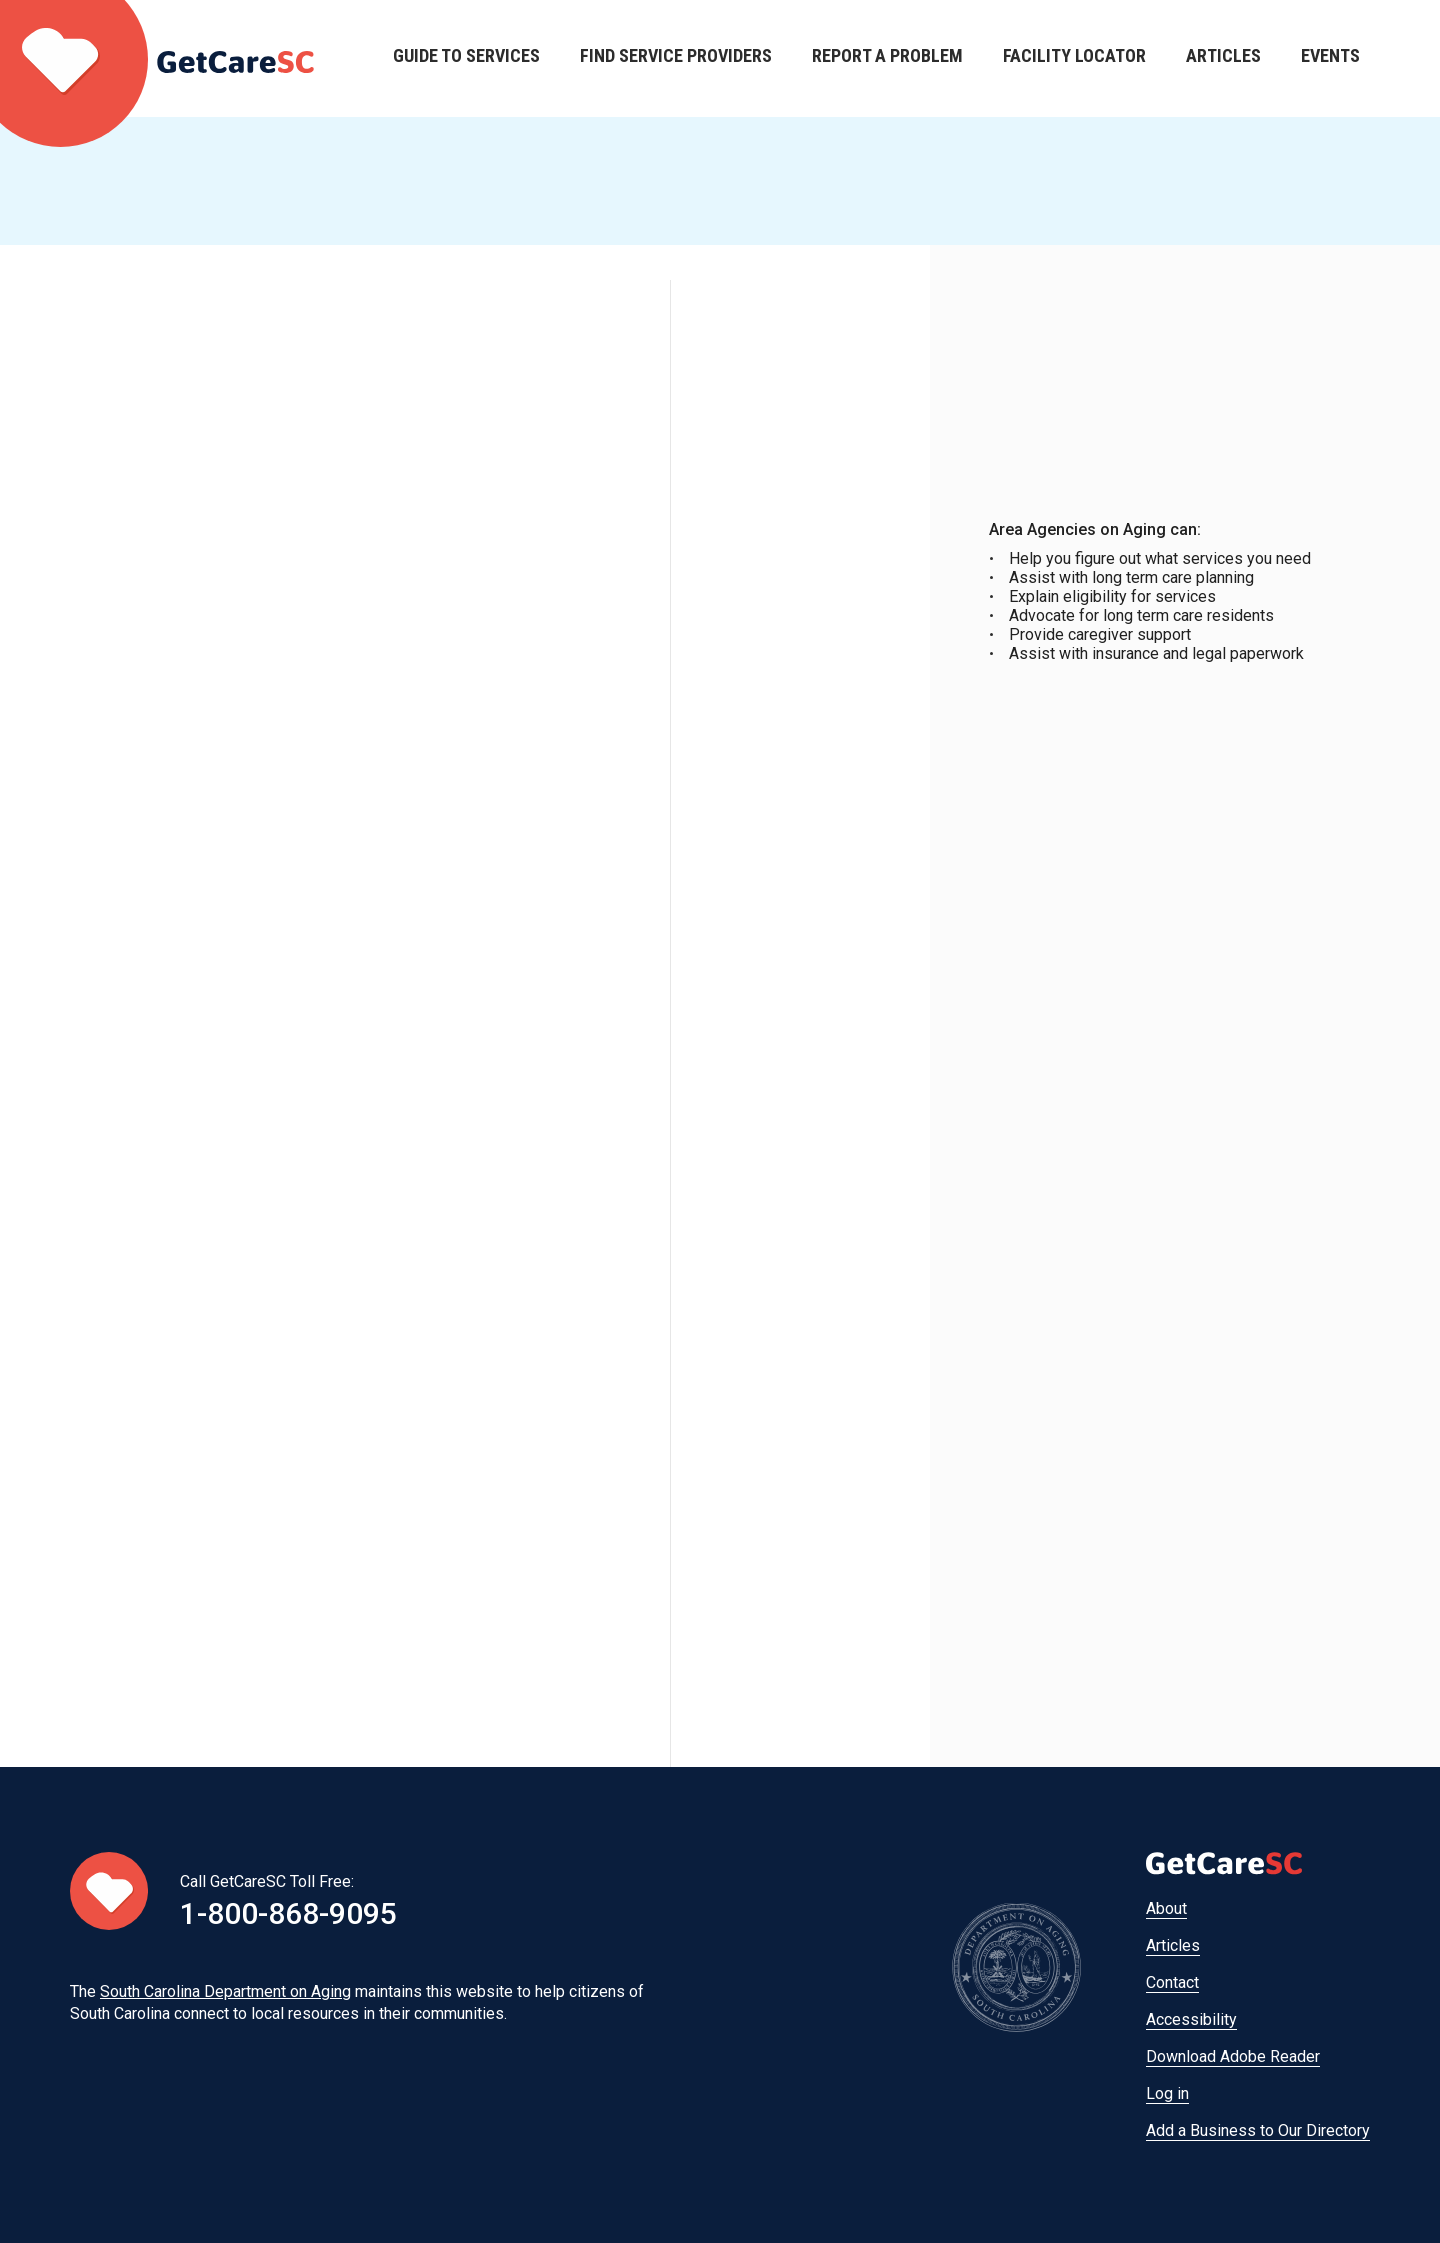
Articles (1223, 58)
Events (1330, 58)
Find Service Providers (676, 58)
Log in (1167, 2093)
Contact (1172, 1982)
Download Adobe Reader (1233, 2056)
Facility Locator (1074, 58)
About (1166, 1908)
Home (157, 58)
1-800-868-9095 (288, 1913)
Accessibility (1191, 2019)
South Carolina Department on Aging (225, 1991)
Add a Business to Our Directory (1258, 2130)
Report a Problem (887, 58)
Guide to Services (466, 58)
